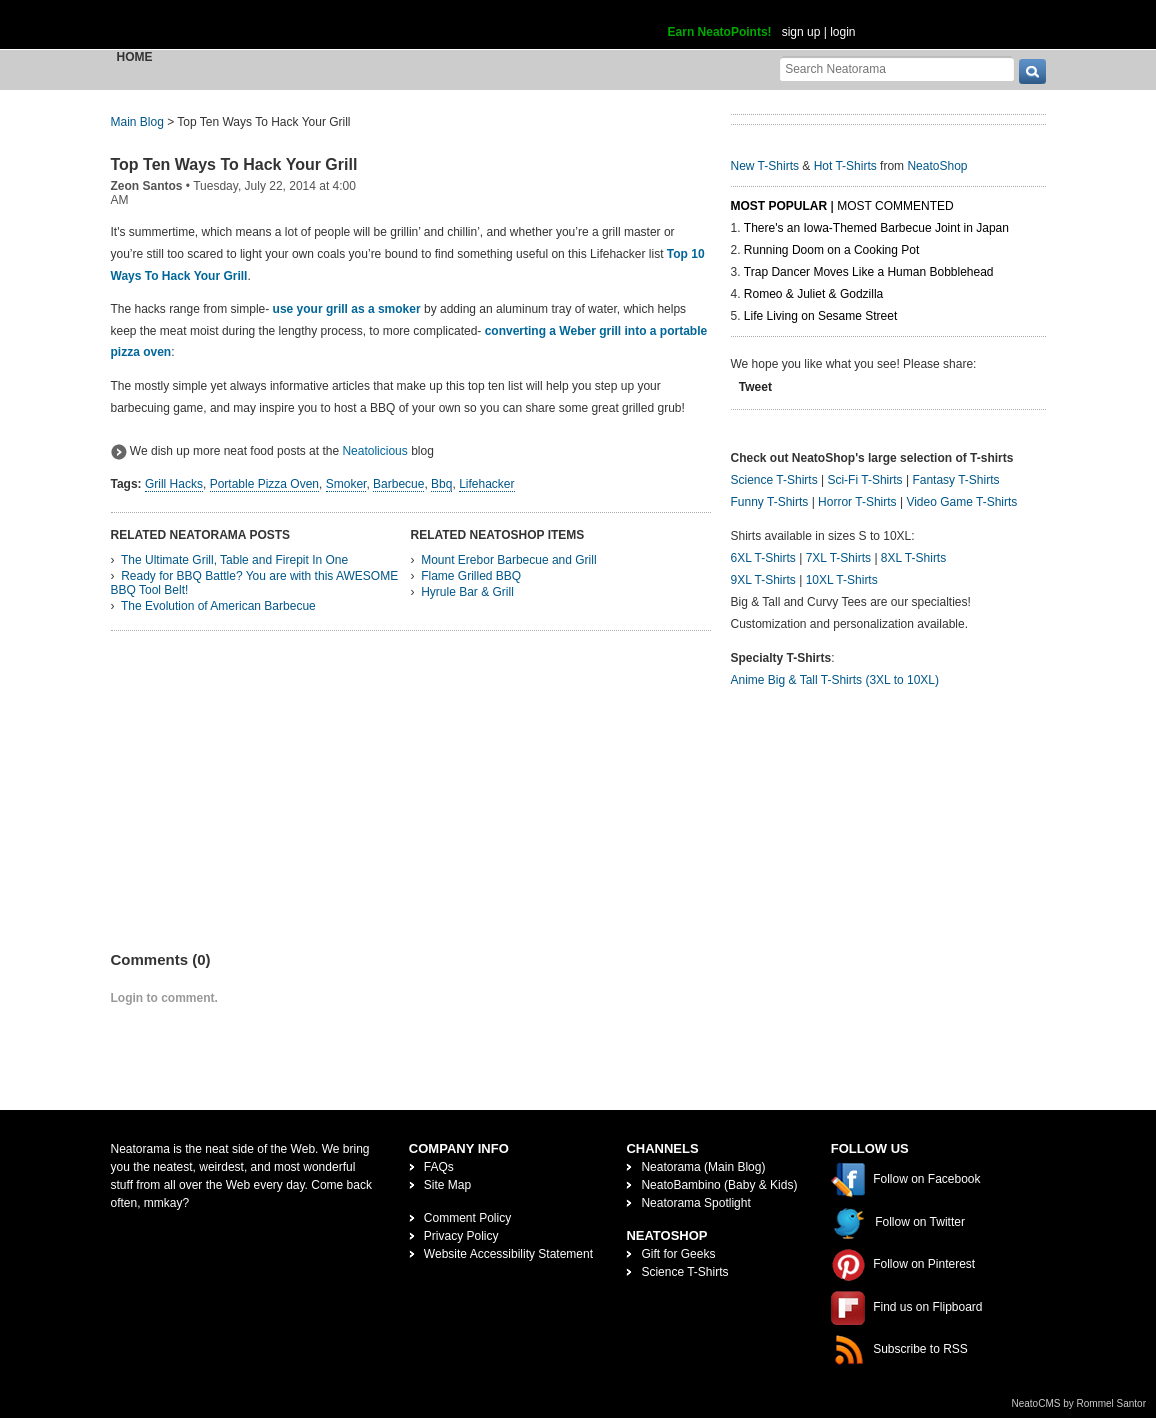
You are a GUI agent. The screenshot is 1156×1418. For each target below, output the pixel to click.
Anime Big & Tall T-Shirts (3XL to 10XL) (835, 680)
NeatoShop (937, 166)
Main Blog (137, 122)
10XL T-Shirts (842, 580)
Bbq (441, 484)
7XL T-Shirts (838, 558)
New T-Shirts (765, 166)
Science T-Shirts (774, 480)
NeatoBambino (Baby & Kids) (719, 1185)
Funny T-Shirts (770, 502)
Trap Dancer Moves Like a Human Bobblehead (869, 272)
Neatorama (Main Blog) (703, 1167)
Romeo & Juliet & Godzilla (813, 294)
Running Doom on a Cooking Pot (831, 250)
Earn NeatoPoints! (720, 32)
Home (135, 57)
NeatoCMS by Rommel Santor (1079, 1403)
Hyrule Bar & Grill (467, 592)
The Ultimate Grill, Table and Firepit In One (234, 560)
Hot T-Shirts (845, 166)
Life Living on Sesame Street (820, 316)
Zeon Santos (147, 186)
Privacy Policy (461, 1236)
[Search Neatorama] (897, 68)
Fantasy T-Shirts (955, 480)
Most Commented (895, 206)
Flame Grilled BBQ (471, 576)
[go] (1032, 71)
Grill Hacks (174, 484)
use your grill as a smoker (347, 309)
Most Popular (779, 206)
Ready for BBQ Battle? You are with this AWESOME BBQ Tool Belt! (255, 583)
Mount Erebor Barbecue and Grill (508, 560)
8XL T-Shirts (913, 558)
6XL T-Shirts (763, 558)
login (842, 32)
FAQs (439, 1167)
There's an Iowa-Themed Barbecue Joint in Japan (876, 228)
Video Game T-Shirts (961, 502)
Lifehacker (486, 484)
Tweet (755, 387)
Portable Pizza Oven (264, 484)
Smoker (346, 484)
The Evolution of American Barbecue (218, 606)
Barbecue (398, 484)
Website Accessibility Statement (508, 1254)
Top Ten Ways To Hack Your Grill (234, 164)
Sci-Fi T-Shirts (864, 480)
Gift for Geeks (678, 1254)
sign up (801, 32)
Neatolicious (374, 451)
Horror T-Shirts (857, 502)
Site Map (447, 1185)
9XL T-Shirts (763, 580)
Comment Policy (467, 1218)
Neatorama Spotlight (695, 1203)
